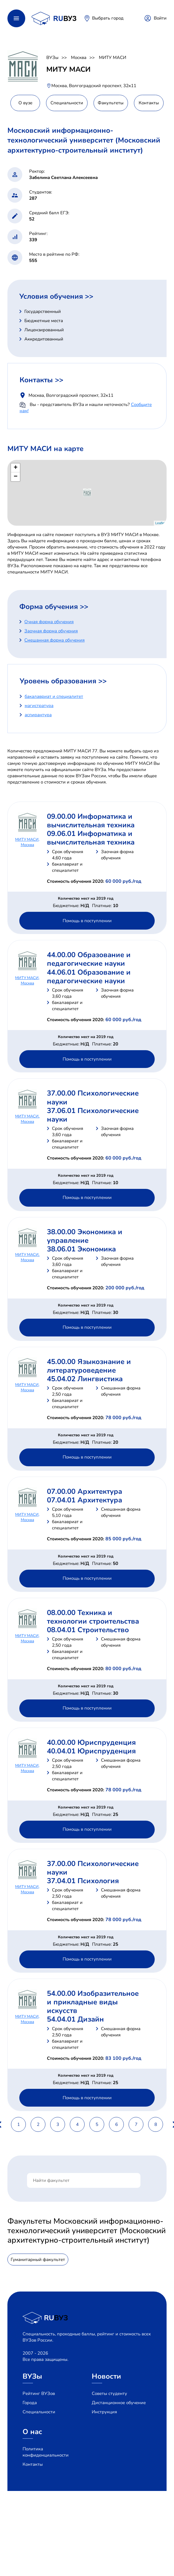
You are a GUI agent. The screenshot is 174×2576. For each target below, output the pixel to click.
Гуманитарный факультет (38, 2259)
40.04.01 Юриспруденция (91, 1751)
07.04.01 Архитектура (84, 1500)
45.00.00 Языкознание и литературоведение (89, 1366)
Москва (78, 57)
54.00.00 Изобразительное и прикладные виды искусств (93, 2002)
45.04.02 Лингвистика (85, 1379)
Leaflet (160, 523)
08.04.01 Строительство (88, 1630)
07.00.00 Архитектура (84, 1491)
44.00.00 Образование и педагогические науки (89, 959)
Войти (160, 18)
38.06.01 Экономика (81, 1249)
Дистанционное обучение (119, 2403)
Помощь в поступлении (87, 921)
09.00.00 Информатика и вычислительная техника (91, 821)
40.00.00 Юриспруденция (91, 1742)
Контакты (33, 2464)
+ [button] (16, 467)
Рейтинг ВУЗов (39, 2393)
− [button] (16, 476)
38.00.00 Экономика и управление (84, 1236)
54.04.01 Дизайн (75, 2019)
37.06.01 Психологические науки (93, 1115)
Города (30, 2403)
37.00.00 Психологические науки (93, 1097)
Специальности (39, 2412)
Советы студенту (109, 2393)
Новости (106, 2376)
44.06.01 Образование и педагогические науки (89, 977)
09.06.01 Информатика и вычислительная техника (91, 838)
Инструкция (104, 2412)
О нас (32, 2431)
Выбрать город (108, 18)
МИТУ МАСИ (112, 57)
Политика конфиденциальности (46, 2452)
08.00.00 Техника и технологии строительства (93, 1617)
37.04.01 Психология (83, 1881)
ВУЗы (52, 57)
